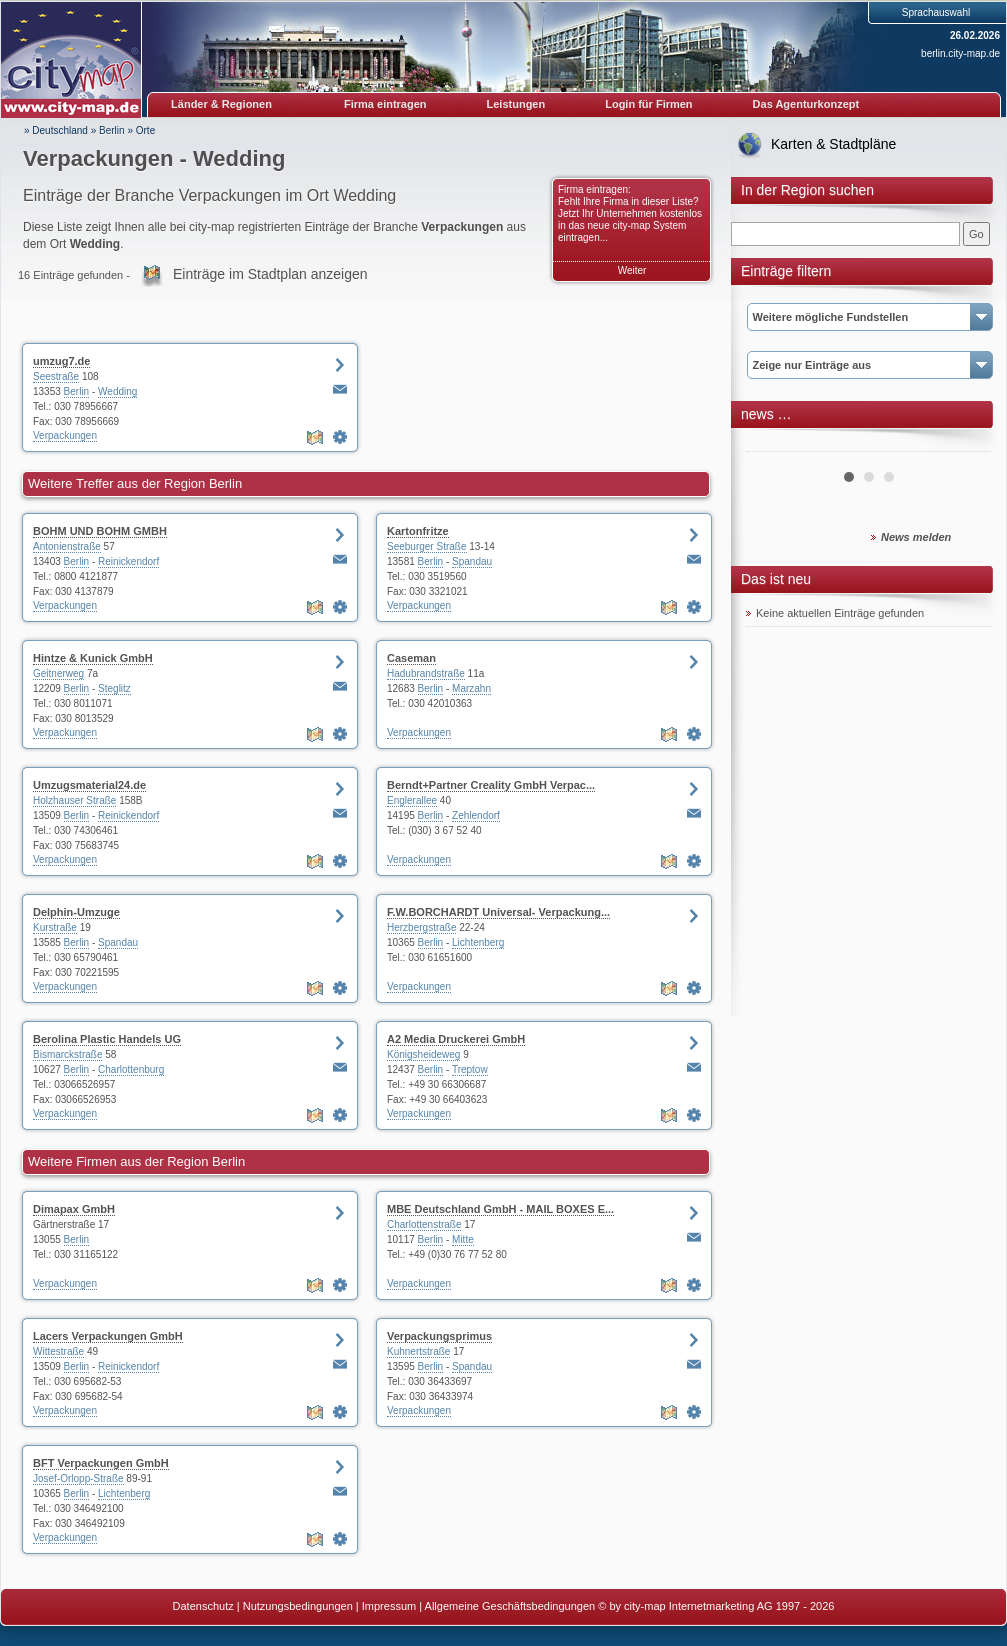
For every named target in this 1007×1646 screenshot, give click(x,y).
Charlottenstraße (424, 1224)
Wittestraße (58, 1351)
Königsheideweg (423, 1054)
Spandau (472, 561)
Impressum (389, 1606)
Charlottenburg (131, 1069)
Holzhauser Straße (74, 800)
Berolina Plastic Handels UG (107, 1039)
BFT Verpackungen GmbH (101, 1463)
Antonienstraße (67, 546)
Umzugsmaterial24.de (89, 785)
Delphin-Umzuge (76, 912)
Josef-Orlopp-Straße (78, 1478)
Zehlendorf (476, 815)
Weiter (632, 270)
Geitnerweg (58, 673)
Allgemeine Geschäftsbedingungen (510, 1606)
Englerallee (412, 800)
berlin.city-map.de (960, 53)
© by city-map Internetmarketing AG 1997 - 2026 (716, 1606)
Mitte (463, 1239)
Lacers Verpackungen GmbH (108, 1336)
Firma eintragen (385, 104)
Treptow (470, 1069)
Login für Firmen (648, 104)
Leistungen (516, 104)
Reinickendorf (128, 561)
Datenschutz (203, 1606)
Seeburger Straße (427, 546)
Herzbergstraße (421, 927)
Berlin (112, 130)
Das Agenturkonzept (806, 104)
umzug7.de (61, 361)
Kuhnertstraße (418, 1351)
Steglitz (114, 688)
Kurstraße (55, 927)
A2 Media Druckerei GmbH (456, 1039)
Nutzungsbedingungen (298, 1606)
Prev (772, 444)
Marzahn (471, 688)
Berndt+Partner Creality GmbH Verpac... (491, 785)
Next (965, 444)
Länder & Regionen (221, 104)
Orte (145, 130)
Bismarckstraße (67, 1054)
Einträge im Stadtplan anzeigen (270, 274)
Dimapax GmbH (74, 1209)
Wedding (117, 391)
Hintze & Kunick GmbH (93, 658)
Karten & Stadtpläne (833, 144)
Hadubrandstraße (426, 673)
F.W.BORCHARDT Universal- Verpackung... (498, 912)
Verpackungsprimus (439, 1336)
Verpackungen (65, 435)
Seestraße (56, 376)
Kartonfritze (418, 531)
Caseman (411, 658)
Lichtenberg (478, 942)
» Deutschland (56, 130)
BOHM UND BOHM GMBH (100, 531)
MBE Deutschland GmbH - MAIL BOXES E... (500, 1209)
